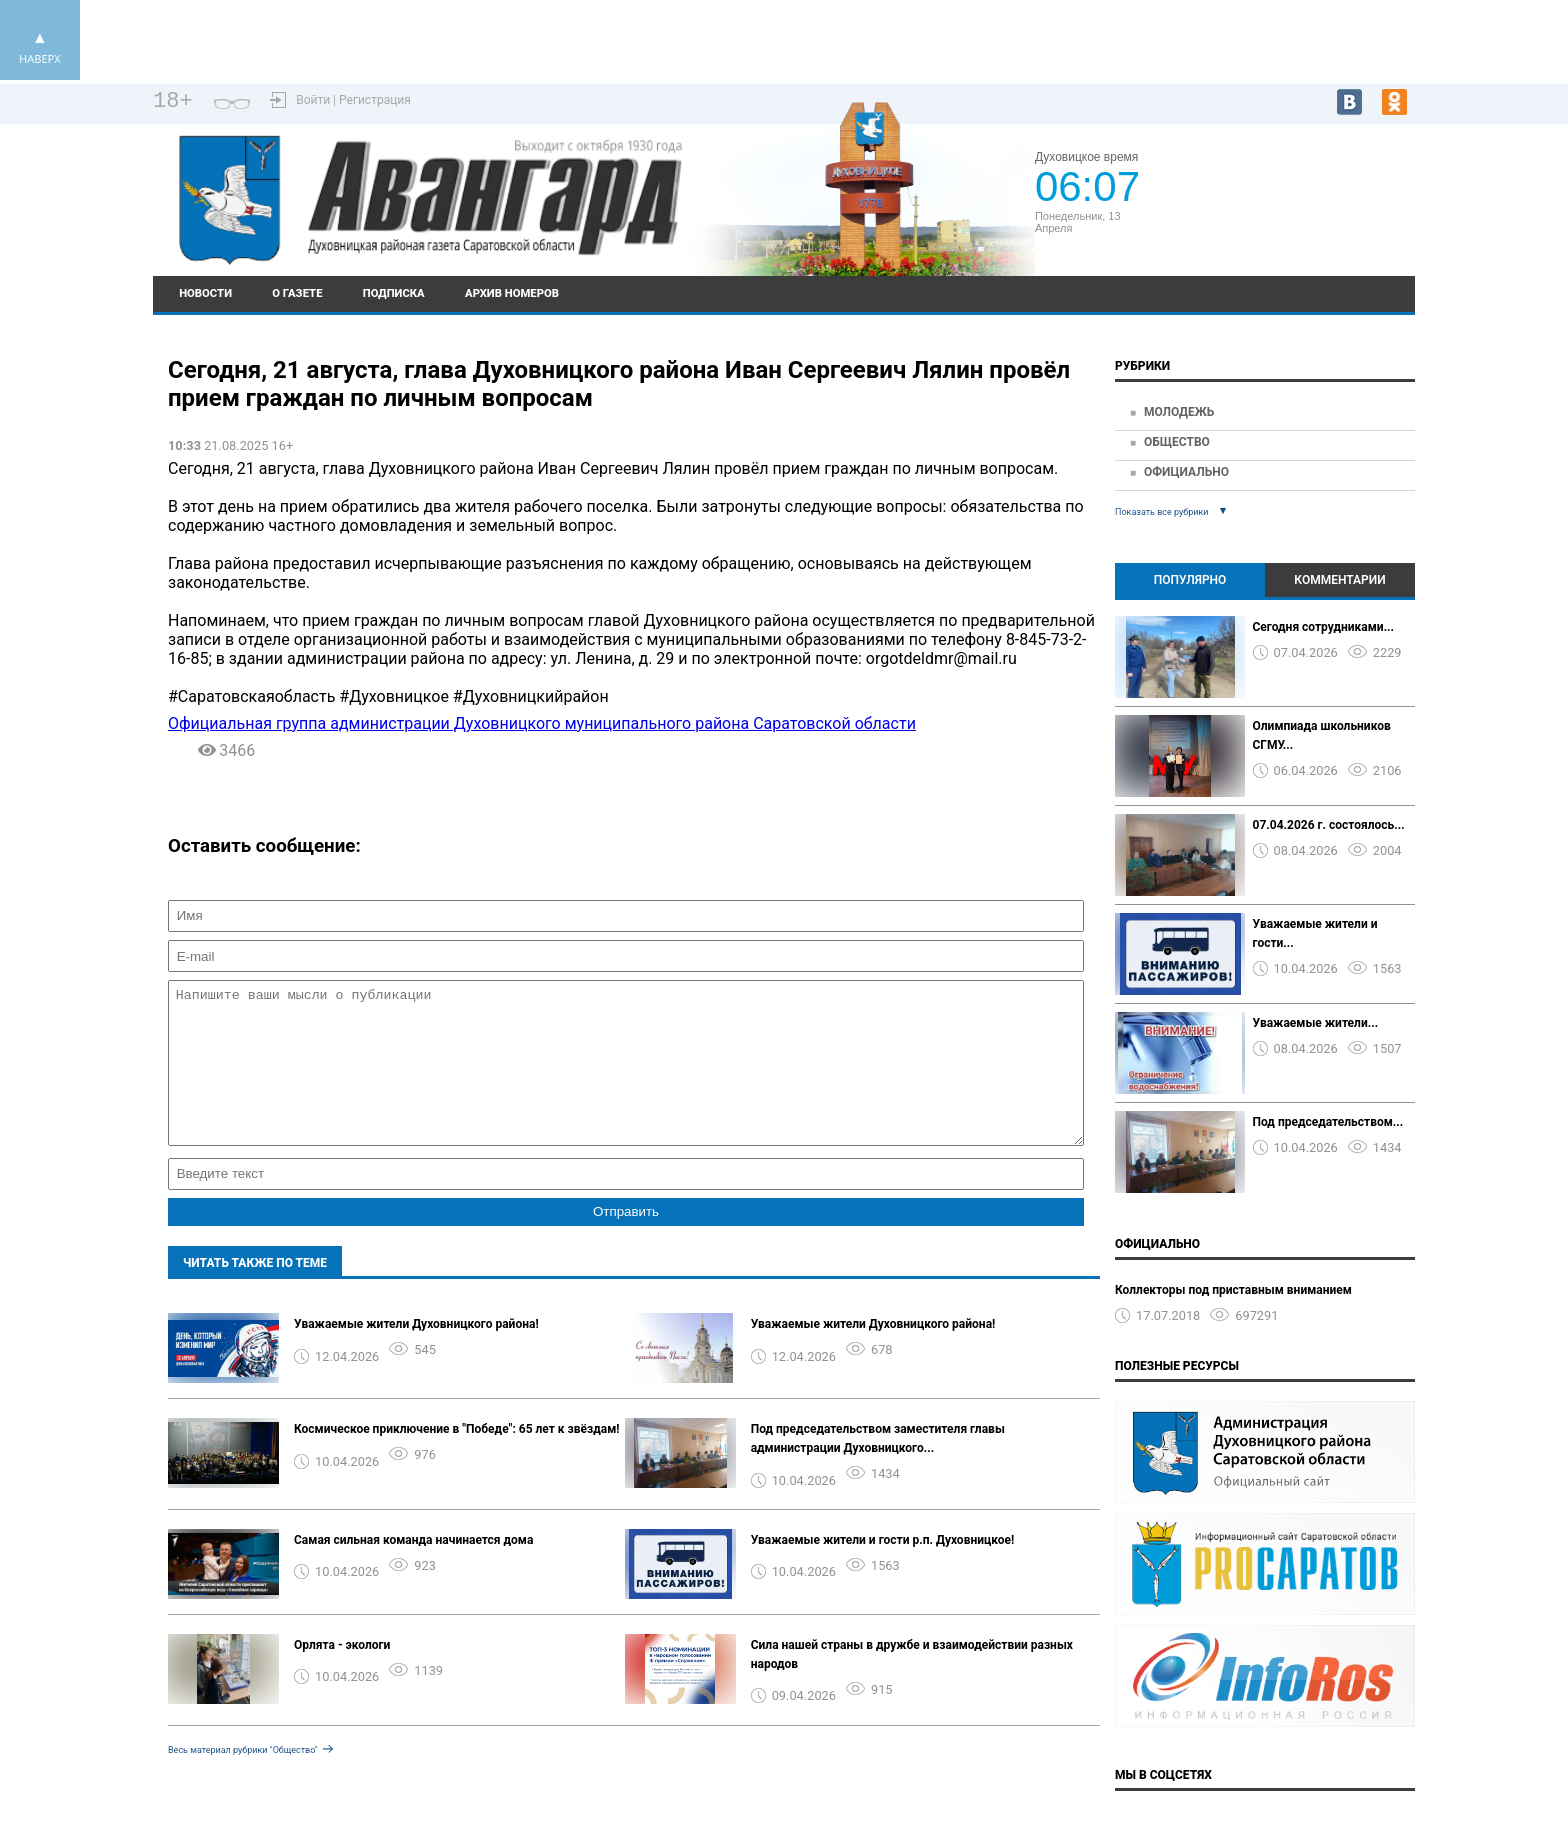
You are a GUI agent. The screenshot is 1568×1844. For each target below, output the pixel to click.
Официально (1186, 472)
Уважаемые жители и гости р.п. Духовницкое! (883, 1570)
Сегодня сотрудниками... (1324, 627)
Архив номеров (512, 293)
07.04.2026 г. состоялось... (1329, 825)
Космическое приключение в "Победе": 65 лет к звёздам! (457, 1459)
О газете (297, 293)
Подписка (394, 293)
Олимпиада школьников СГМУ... (1322, 735)
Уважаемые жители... (1316, 1023)
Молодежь (1179, 412)
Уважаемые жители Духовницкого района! (416, 1354)
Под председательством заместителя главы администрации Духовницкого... (878, 1468)
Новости (205, 293)
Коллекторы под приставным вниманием (1233, 1290)
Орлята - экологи (342, 1675)
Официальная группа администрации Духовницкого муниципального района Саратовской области (542, 723)
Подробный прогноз (1283, 208)
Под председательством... (1328, 1122)
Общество (1177, 442)
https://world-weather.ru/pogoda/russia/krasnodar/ (1283, 226)
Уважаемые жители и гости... (1315, 933)
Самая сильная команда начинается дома (413, 1570)
